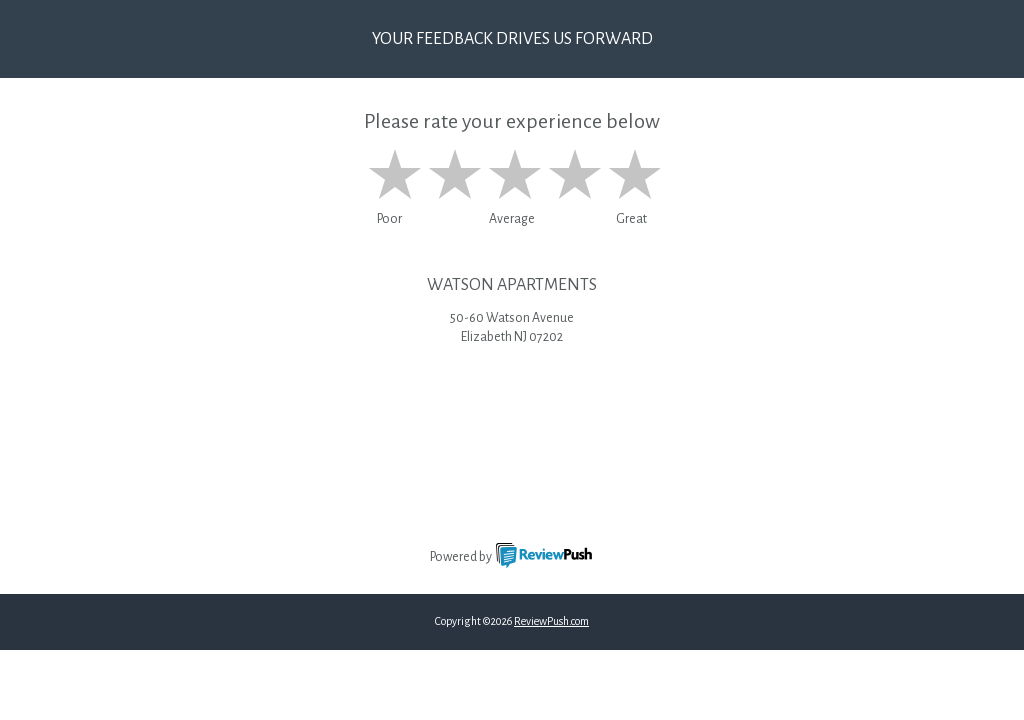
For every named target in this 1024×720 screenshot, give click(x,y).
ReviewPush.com (551, 621)
